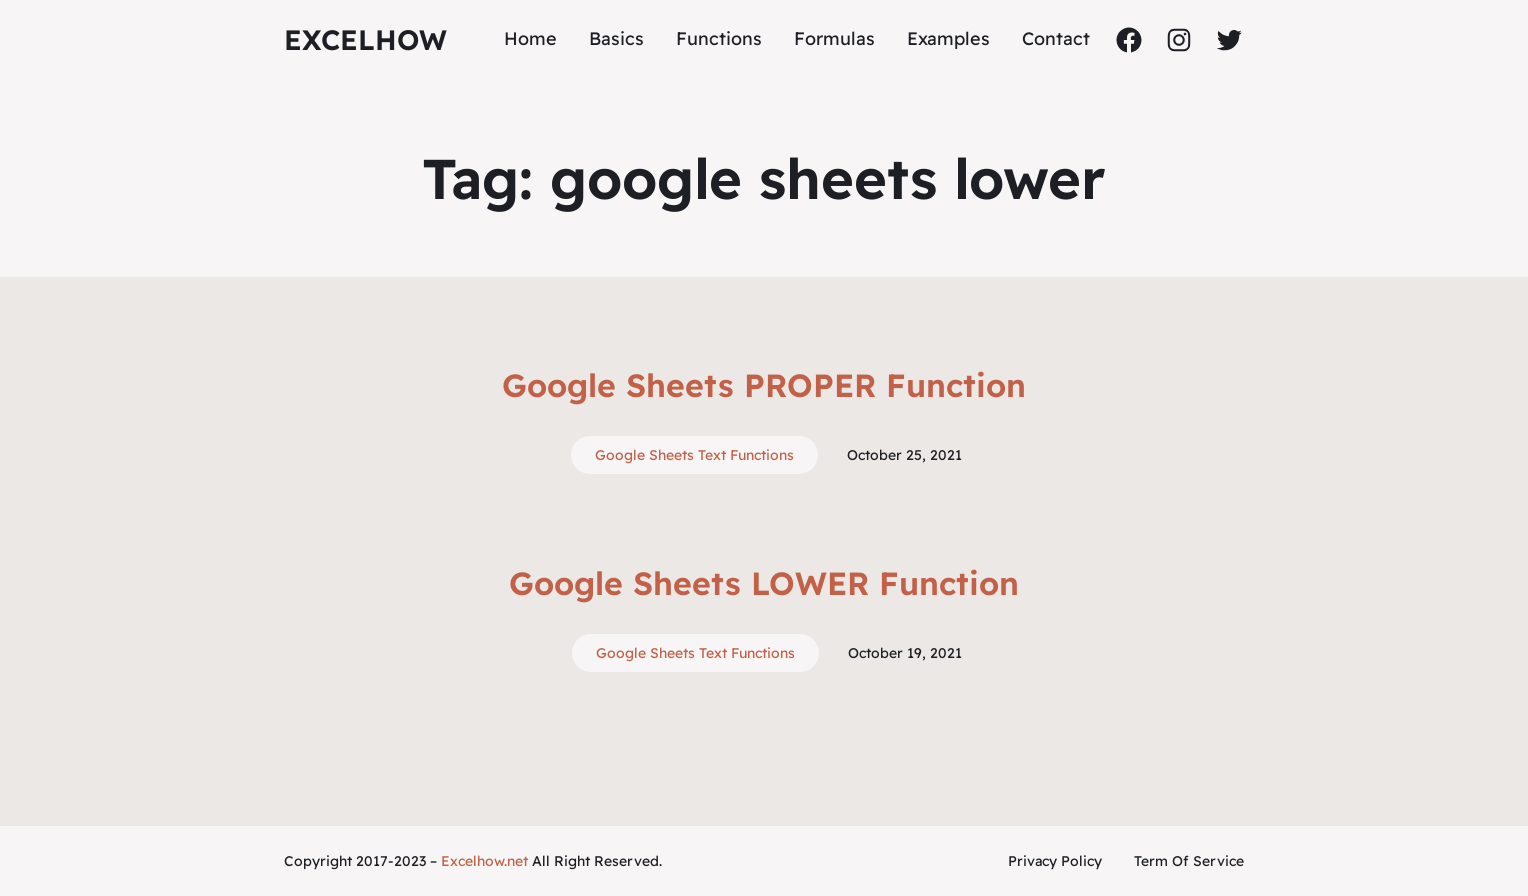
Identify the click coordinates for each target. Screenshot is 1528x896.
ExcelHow (365, 39)
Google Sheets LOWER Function (764, 583)
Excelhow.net (484, 861)
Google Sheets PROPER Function (764, 385)
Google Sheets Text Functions (694, 455)
